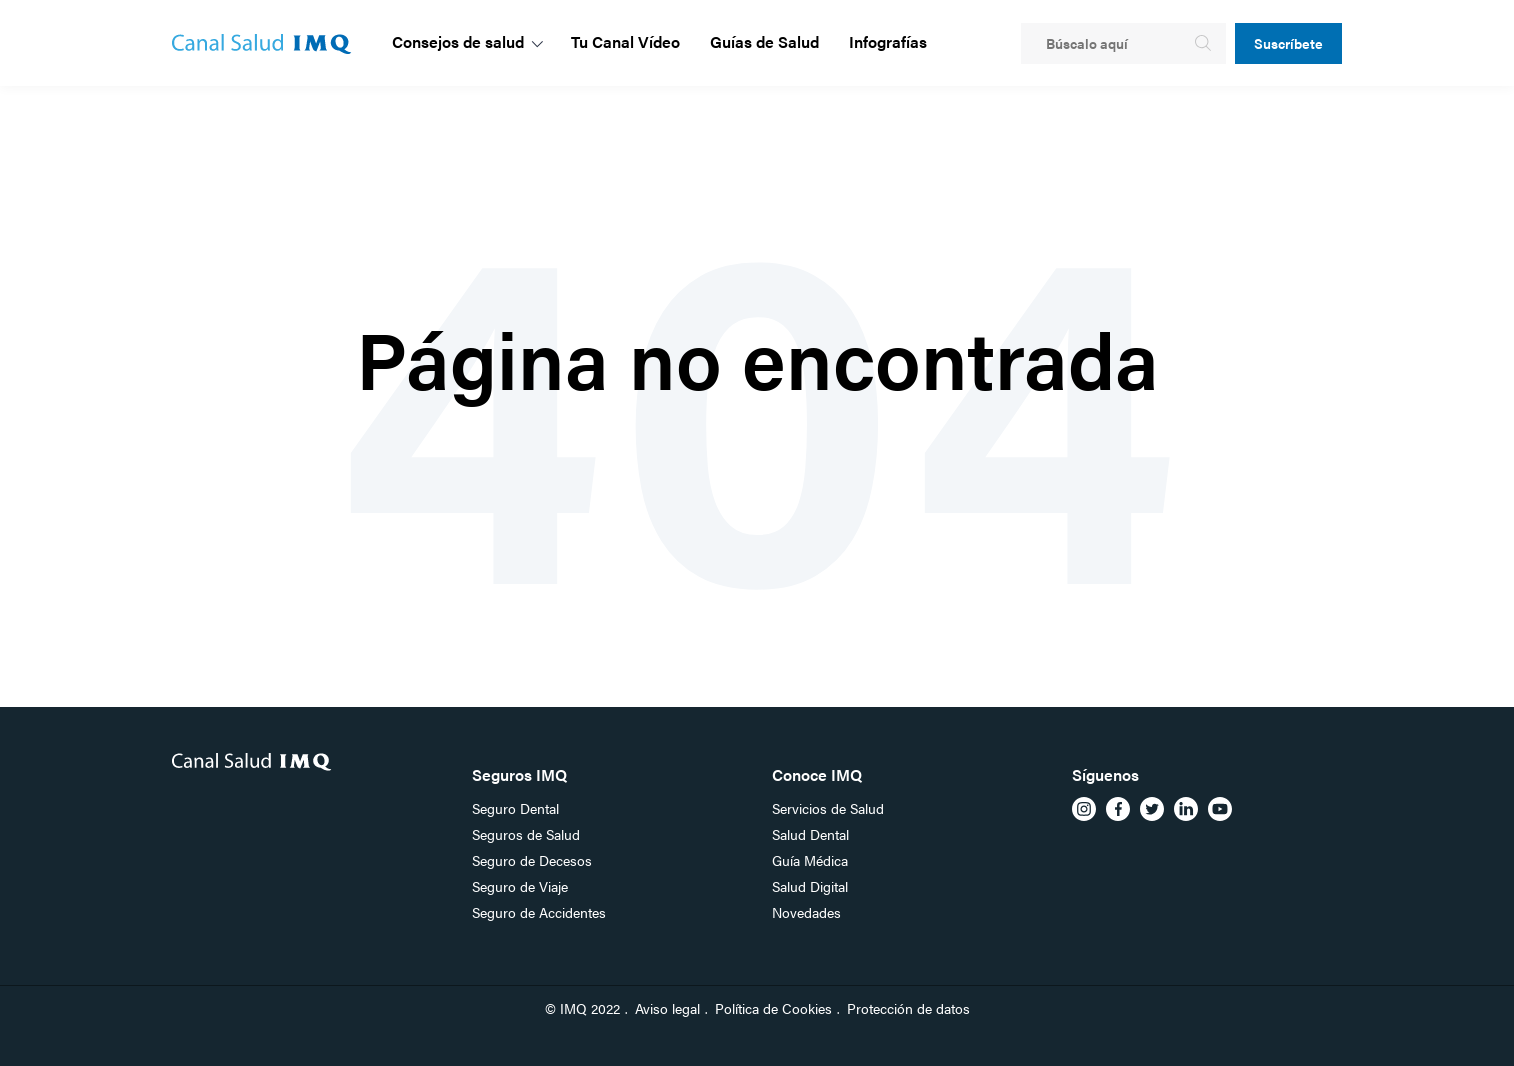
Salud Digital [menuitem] (810, 886)
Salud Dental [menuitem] (810, 834)
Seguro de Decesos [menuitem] (532, 860)
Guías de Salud (764, 41)
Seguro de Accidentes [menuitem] (539, 912)
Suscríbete (1288, 43)
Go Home (752, 439)
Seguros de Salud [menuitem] (526, 834)
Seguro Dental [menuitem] (515, 808)
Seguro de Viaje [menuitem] (520, 886)
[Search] (1123, 43)
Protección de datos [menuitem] (908, 1008)
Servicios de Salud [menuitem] (828, 808)
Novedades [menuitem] (806, 912)
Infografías (888, 41)
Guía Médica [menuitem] (810, 860)
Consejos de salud (458, 41)
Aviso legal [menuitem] (667, 1008)
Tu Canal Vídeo (625, 41)
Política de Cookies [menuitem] (773, 1008)
